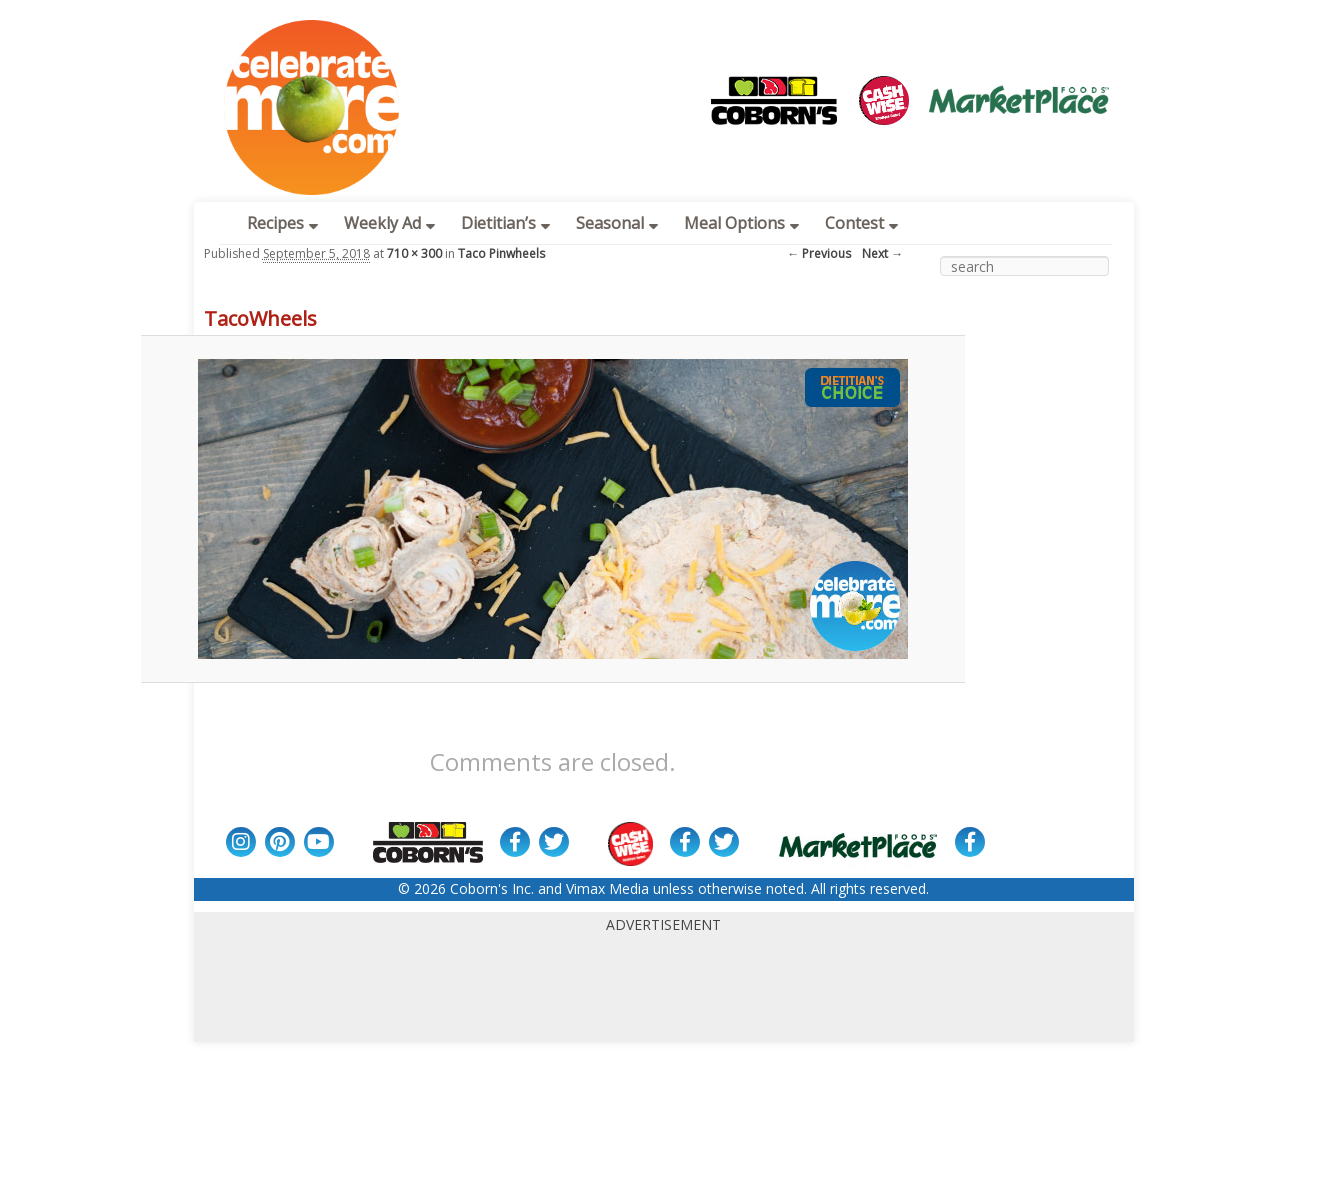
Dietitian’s (505, 223)
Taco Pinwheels (501, 253)
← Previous (819, 253)
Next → (882, 253)
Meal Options (741, 223)
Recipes (282, 223)
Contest (861, 223)
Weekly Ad (389, 223)
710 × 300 (414, 253)
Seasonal (617, 223)
